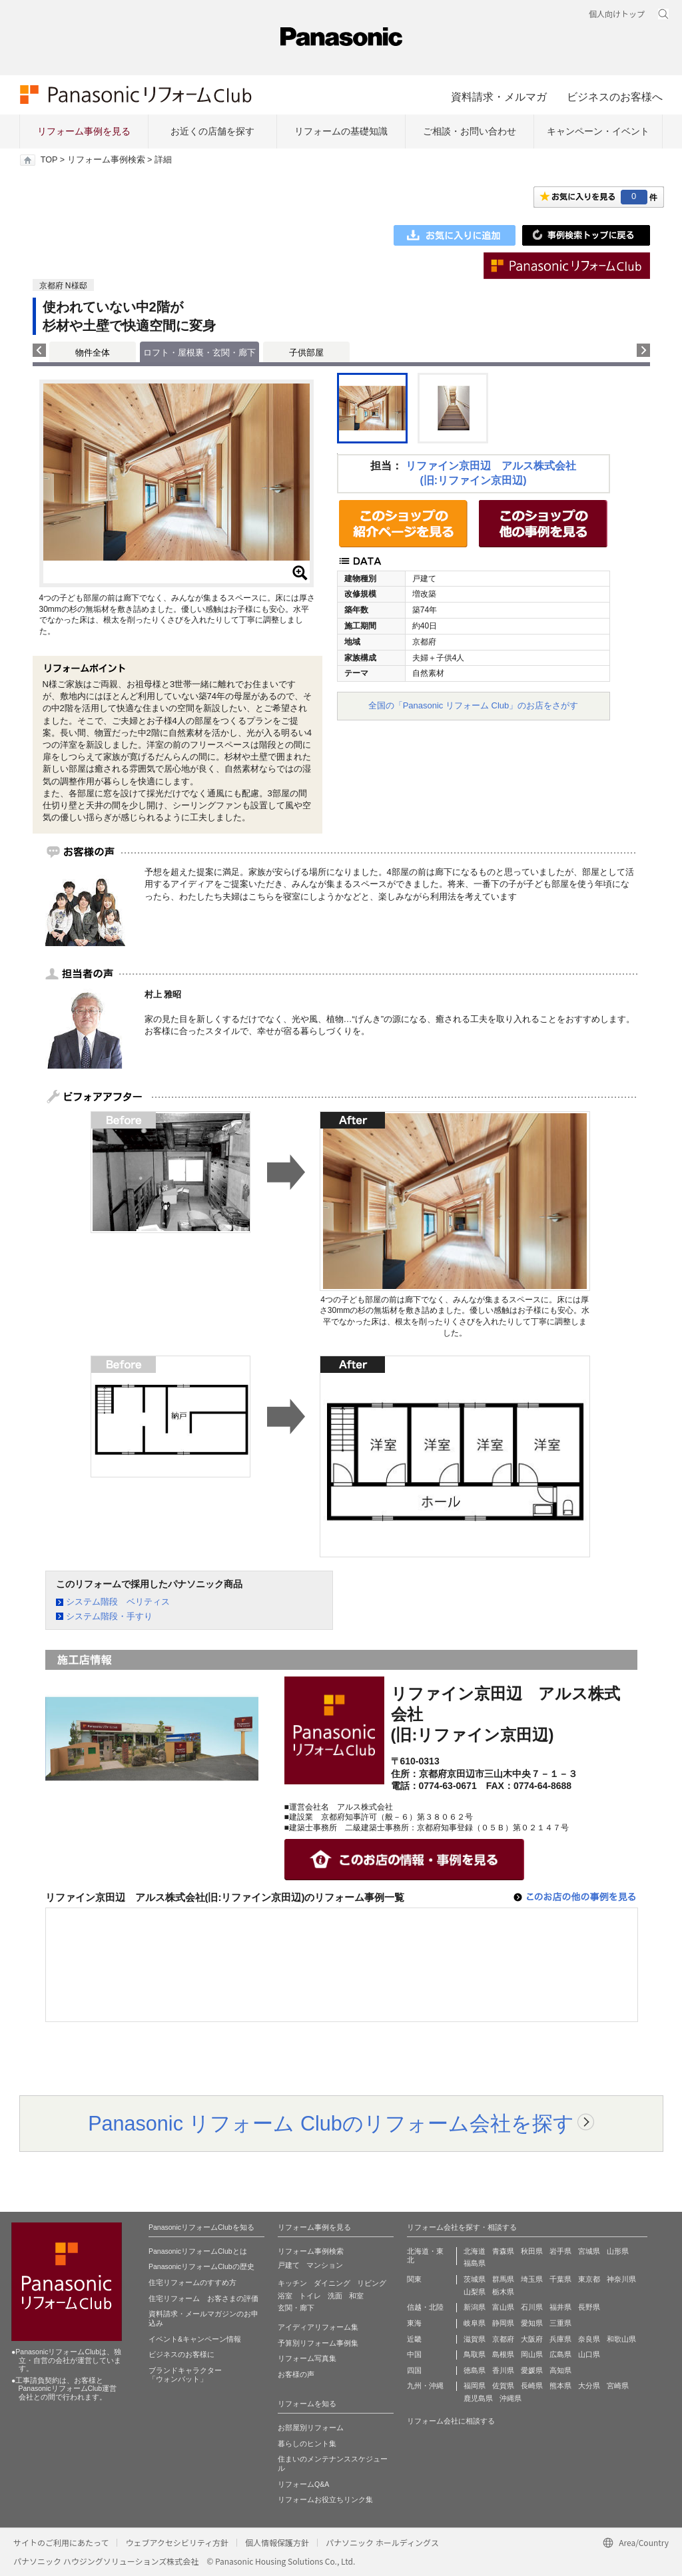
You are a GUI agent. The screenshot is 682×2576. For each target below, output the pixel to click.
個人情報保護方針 (277, 2542)
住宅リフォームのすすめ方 (192, 2282)
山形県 (618, 2251)
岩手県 (560, 2251)
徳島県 (475, 2370)
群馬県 (503, 2279)
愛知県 (532, 2323)
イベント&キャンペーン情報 (195, 2339)
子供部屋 (306, 353)
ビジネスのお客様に (181, 2354)
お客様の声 (296, 2374)
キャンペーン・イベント (598, 131)
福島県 (475, 2263)
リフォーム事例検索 (106, 159)
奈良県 (589, 2339)
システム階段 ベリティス (118, 1602)
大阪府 (532, 2339)
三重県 (560, 2323)
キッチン (292, 2283)
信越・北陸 (425, 2307)
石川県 (532, 2307)
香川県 (503, 2370)
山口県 (589, 2354)
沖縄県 (510, 2398)
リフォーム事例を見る (84, 131)
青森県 (503, 2251)
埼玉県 (532, 2279)
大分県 (589, 2386)
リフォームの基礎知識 (341, 131)
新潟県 (475, 2307)
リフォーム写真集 (307, 2358)
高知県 (560, 2370)
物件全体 (92, 353)
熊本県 (560, 2386)
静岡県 (503, 2323)
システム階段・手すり (109, 1616)
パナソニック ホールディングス (382, 2542)
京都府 (503, 2339)
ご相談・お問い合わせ (469, 131)
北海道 (475, 2251)
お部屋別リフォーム (311, 2428)
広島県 (560, 2354)
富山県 (503, 2307)
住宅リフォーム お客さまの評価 (203, 2298)
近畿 (414, 2339)
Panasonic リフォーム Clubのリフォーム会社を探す (331, 2123)
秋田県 (532, 2251)
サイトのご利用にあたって (61, 2542)
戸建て (289, 2265)
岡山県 (532, 2354)
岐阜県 (475, 2323)
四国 (414, 2370)
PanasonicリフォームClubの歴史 (201, 2266)
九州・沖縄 (425, 2386)
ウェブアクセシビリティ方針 (176, 2542)
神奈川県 (621, 2279)
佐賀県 (503, 2386)
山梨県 (475, 2292)
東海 (414, 2323)
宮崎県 (618, 2386)
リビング (371, 2283)
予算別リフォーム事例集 (318, 2343)
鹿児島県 (478, 2398)
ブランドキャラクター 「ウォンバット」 (185, 2375)
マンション (324, 2265)
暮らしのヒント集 (307, 2443)
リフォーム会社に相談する (451, 2421)
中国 (414, 2354)
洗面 (335, 2296)
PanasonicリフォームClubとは (198, 2251)
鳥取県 (475, 2354)
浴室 (285, 2296)
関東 (414, 2279)
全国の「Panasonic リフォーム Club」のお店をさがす (473, 705)
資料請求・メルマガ (499, 97)
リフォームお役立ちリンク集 (325, 2499)
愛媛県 (532, 2370)
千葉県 (560, 2279)
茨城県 (475, 2279)
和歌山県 (621, 2339)
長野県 (589, 2307)
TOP (49, 159)
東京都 (589, 2279)
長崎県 (532, 2386)
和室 (356, 2296)
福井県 (560, 2307)
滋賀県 (475, 2339)
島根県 (503, 2354)
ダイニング (332, 2283)
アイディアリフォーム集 (318, 2327)
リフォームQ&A (303, 2484)
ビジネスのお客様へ (615, 97)
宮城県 (589, 2251)
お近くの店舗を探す (212, 131)
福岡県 (475, 2386)
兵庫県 (560, 2339)
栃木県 (503, 2292)
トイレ (310, 2296)
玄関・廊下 (296, 2308)
